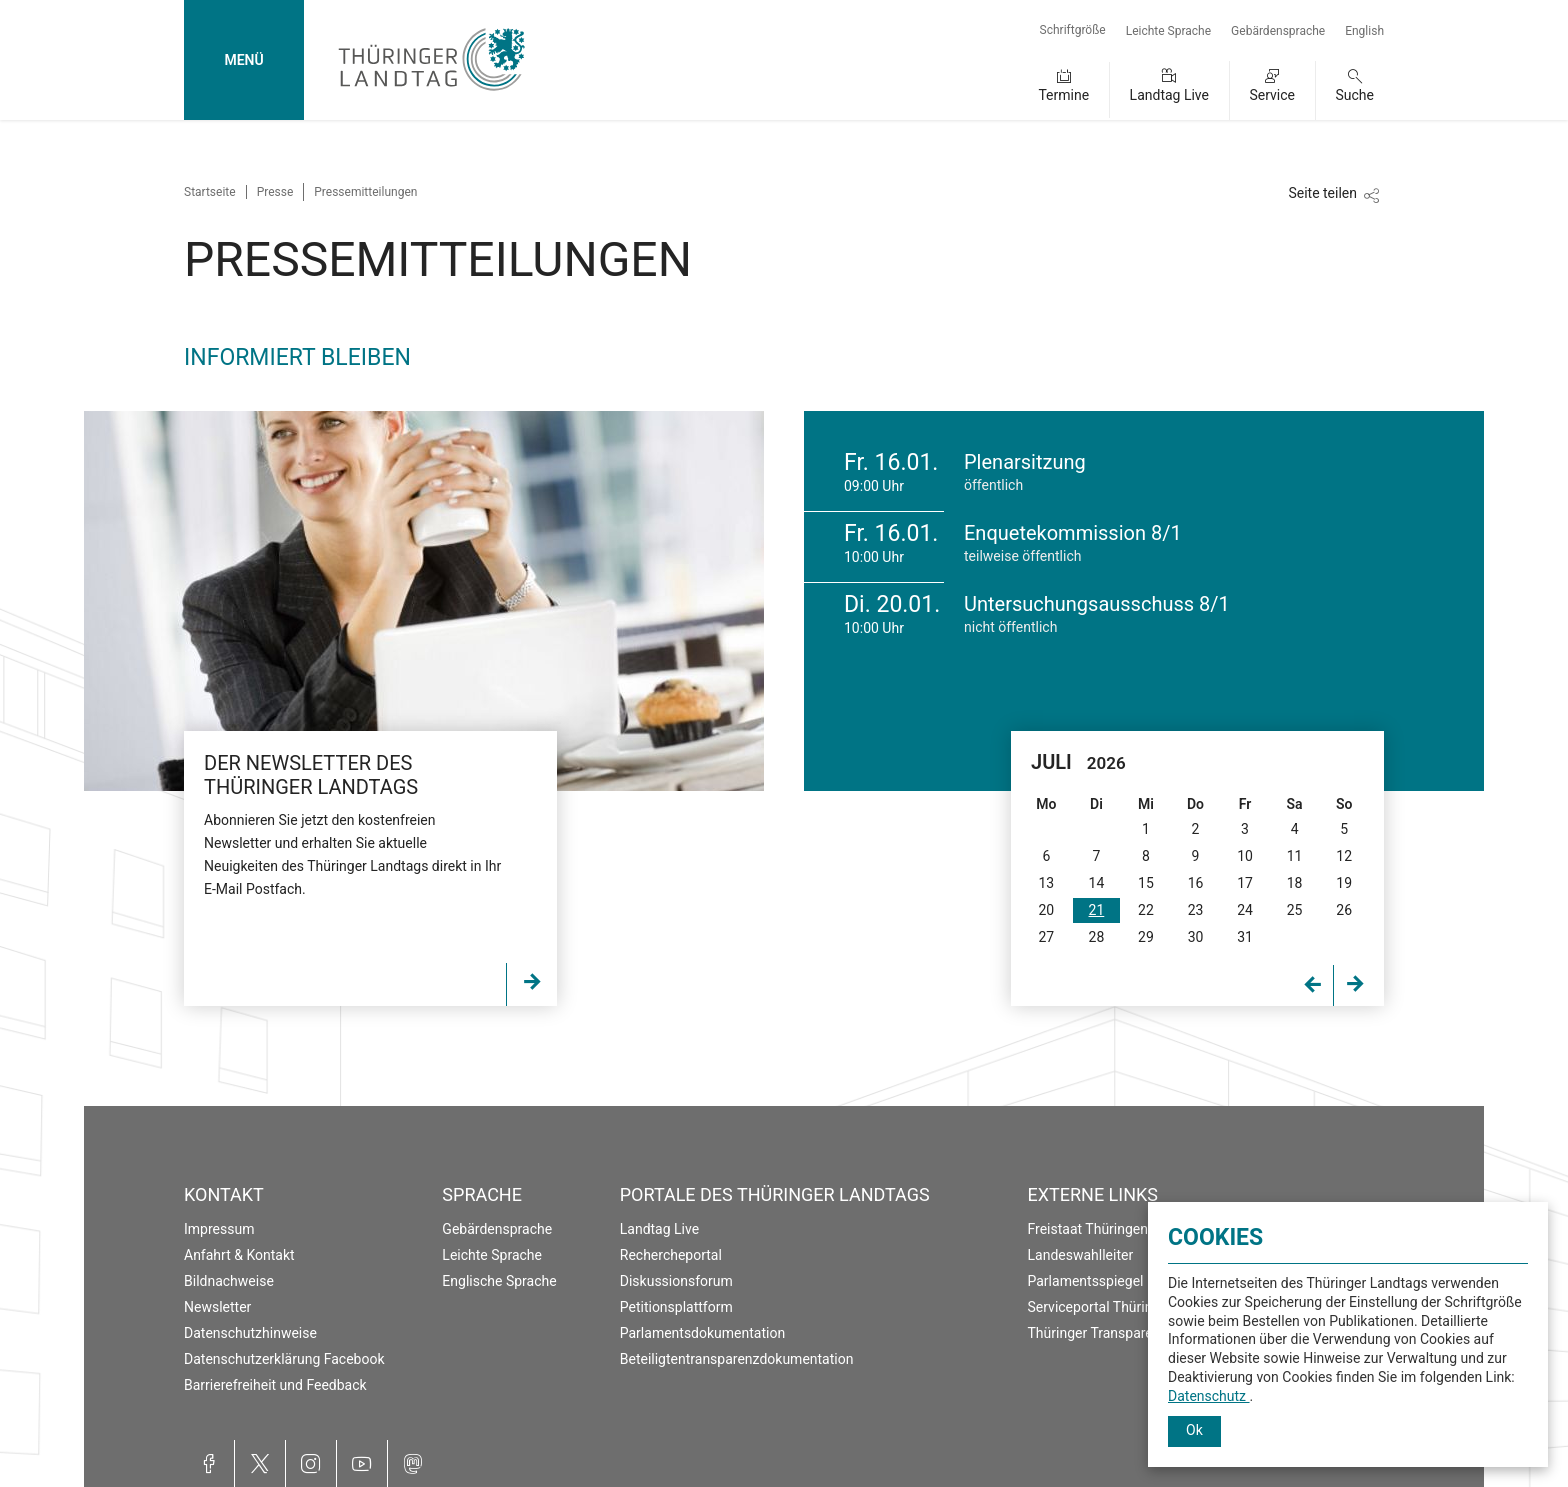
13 (1046, 883)
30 (1196, 937)
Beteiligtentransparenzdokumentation (737, 1359)
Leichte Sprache (1168, 31)
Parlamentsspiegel (1086, 1281)
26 (1344, 910)
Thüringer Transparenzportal (1116, 1333)
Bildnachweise (229, 1281)
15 (1146, 883)
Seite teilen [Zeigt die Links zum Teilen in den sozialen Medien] (1322, 193)
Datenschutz (1209, 1396)
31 (1245, 937)
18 (1295, 883)
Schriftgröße (1073, 30)
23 (1196, 910)
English (1364, 31)
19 (1344, 883)
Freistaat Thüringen (1088, 1229)
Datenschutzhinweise (250, 1333)
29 (1146, 937)
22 (1146, 910)
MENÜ (243, 60)
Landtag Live (1169, 95)
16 (1196, 883)
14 (1097, 883)
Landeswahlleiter (1081, 1255)
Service (1272, 95)
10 (1245, 856)
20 (1046, 910)
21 (1097, 910)
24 (1245, 910)
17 (1245, 883)
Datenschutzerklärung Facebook (284, 1359)
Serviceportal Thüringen (1102, 1307)
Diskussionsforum (676, 1281)
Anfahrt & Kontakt (239, 1255)
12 (1344, 856)
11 (1295, 856)
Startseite (210, 192)
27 (1046, 937)
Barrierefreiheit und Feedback (275, 1385)
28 (1097, 937)
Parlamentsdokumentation (702, 1333)
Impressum (219, 1229)
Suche (1355, 95)
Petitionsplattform (676, 1307)
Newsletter (217, 1307)
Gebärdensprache (1278, 31)
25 (1295, 910)
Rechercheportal (671, 1255)
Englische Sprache (499, 1281)
